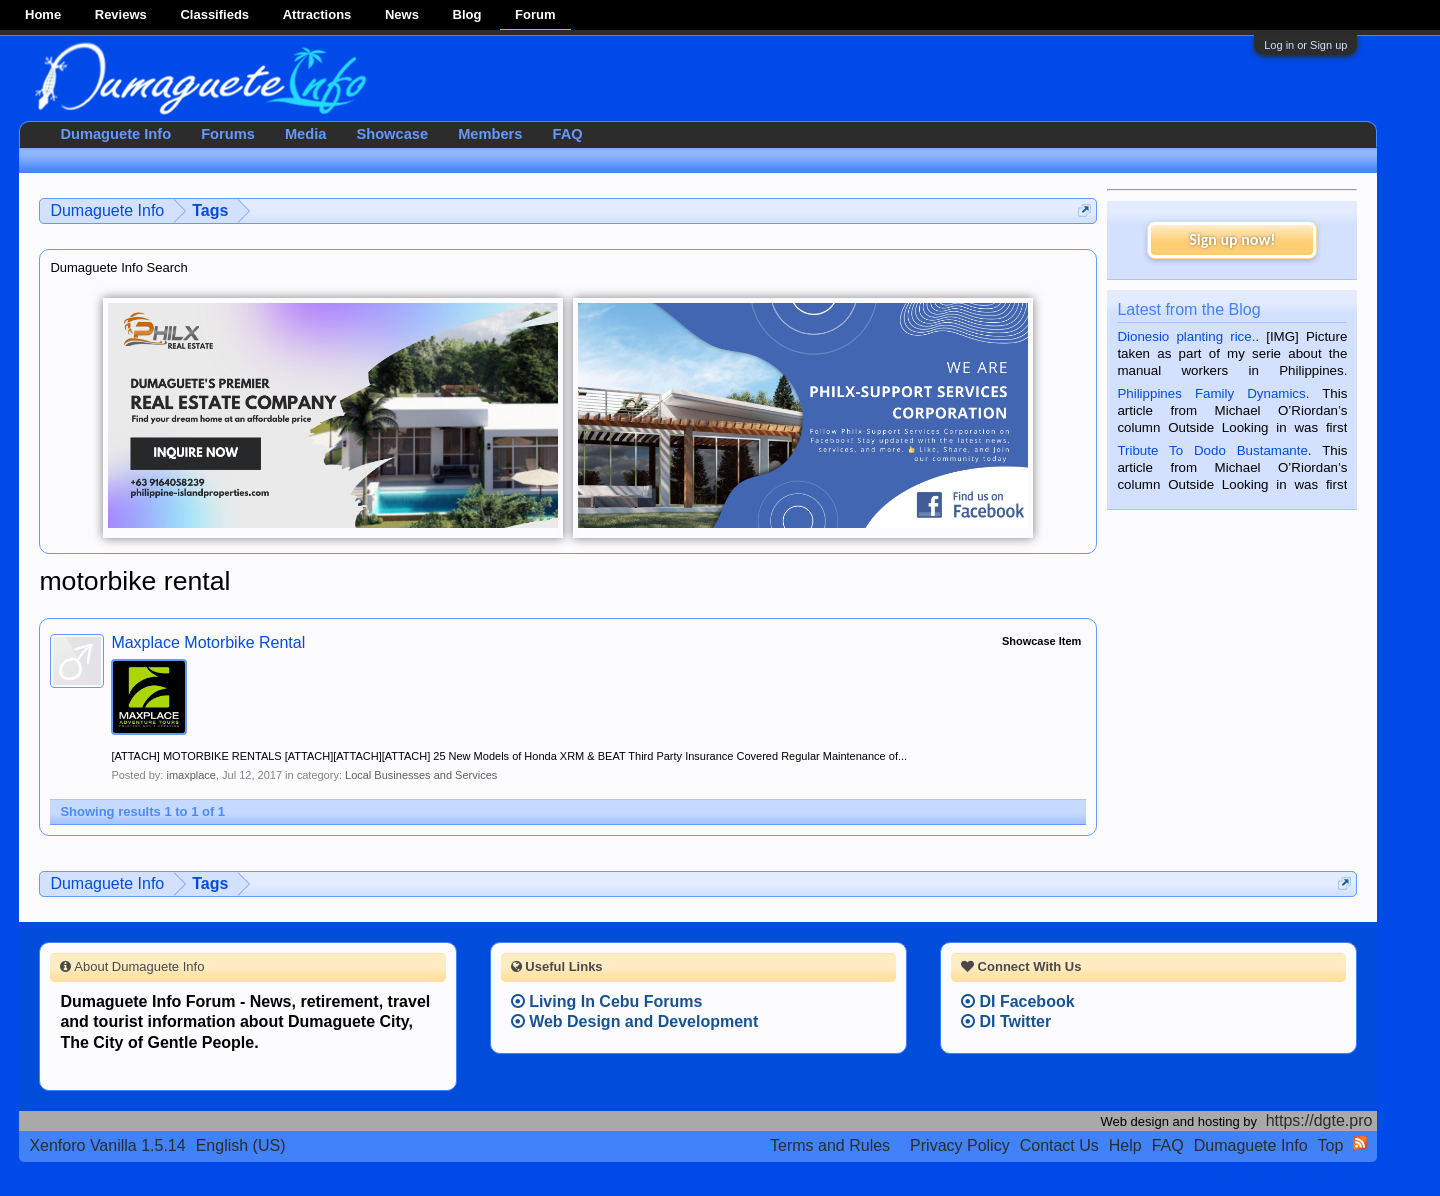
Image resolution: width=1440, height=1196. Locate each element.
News (402, 14)
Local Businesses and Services (421, 775)
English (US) (241, 1145)
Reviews (121, 14)
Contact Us (1059, 1145)
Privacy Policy (960, 1145)
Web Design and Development (635, 1021)
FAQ (567, 134)
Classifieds (214, 14)
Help (1125, 1145)
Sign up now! (1232, 239)
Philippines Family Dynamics (1211, 393)
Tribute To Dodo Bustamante (1212, 450)
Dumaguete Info (115, 134)
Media (306, 134)
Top (1331, 1145)
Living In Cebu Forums (607, 1001)
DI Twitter (1006, 1021)
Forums (228, 134)
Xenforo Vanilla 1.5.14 (107, 1145)
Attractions (317, 14)
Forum (535, 14)
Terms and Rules (830, 1145)
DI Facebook (1018, 1001)
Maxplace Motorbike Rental (208, 642)
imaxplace (191, 775)
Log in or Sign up (1305, 45)
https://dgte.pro (1319, 1120)
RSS (1360, 1143)
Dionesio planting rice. (1186, 336)
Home (43, 14)
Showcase (392, 134)
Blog (467, 14)
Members (490, 134)
